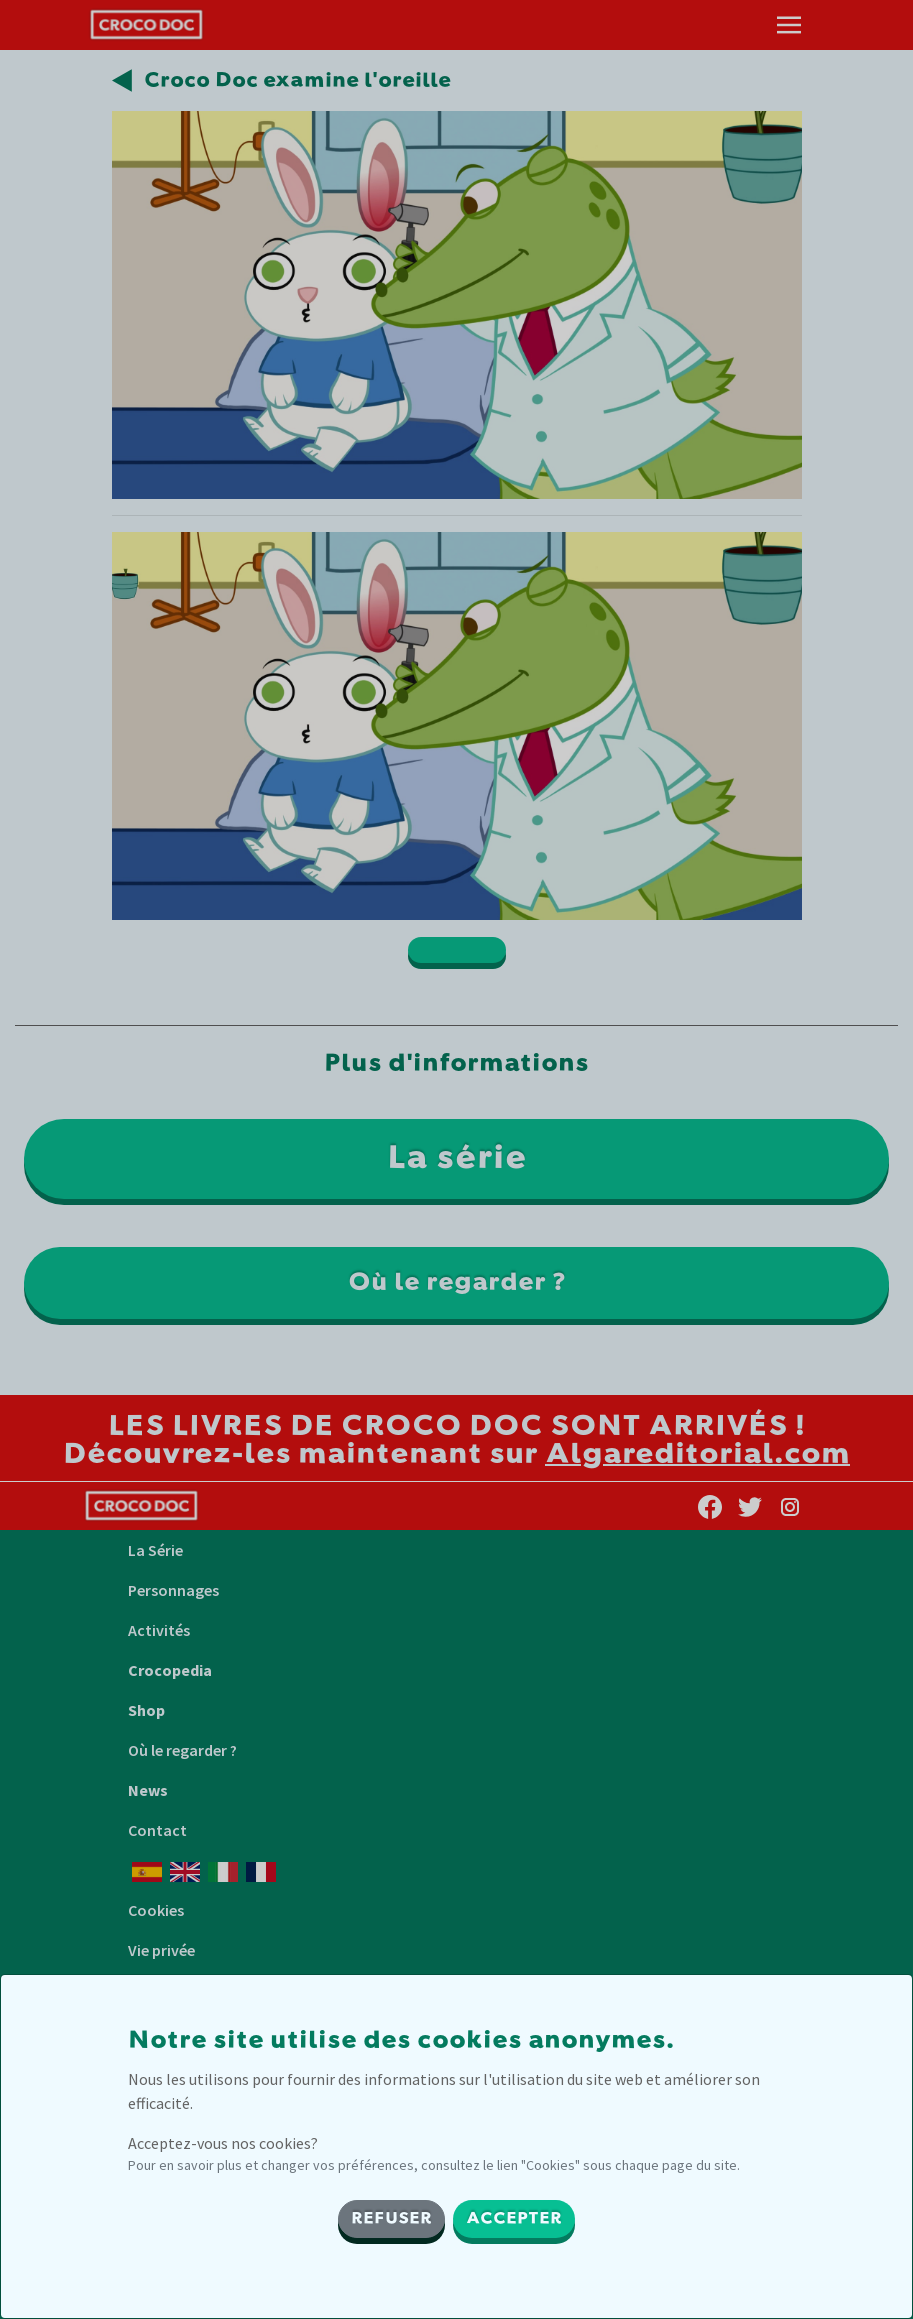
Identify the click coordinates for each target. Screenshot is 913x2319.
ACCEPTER (514, 2219)
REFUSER (391, 2219)
